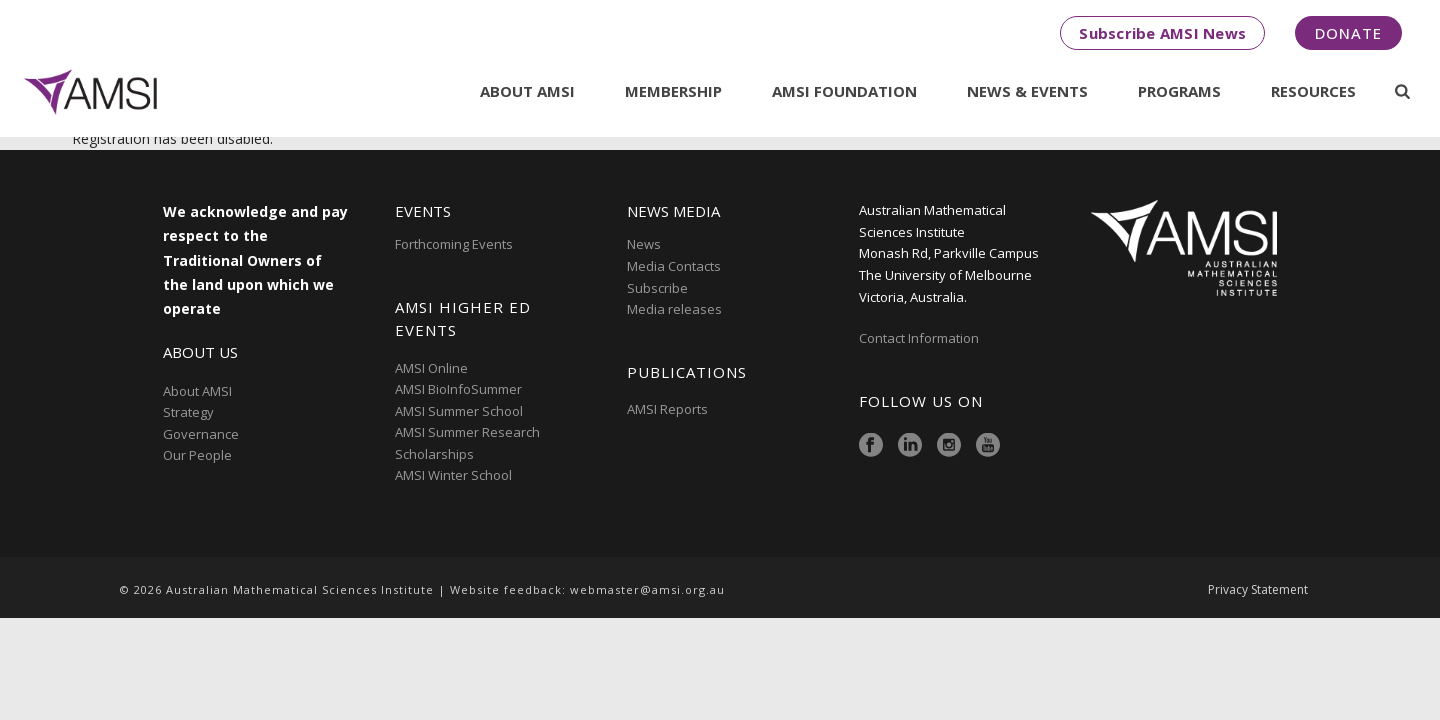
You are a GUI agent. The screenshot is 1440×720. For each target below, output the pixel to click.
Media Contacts (674, 266)
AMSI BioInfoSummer (458, 389)
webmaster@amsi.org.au (647, 589)
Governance (201, 434)
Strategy (188, 412)
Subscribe (657, 288)
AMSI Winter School (453, 475)
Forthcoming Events (454, 244)
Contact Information (920, 338)
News (644, 244)
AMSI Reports (667, 409)
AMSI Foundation (844, 91)
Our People (197, 455)
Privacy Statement (1258, 590)
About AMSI (527, 91)
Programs (1179, 91)
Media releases (674, 309)
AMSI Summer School (459, 411)
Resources (1313, 91)
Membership (673, 91)
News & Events (1027, 91)
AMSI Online (431, 368)
